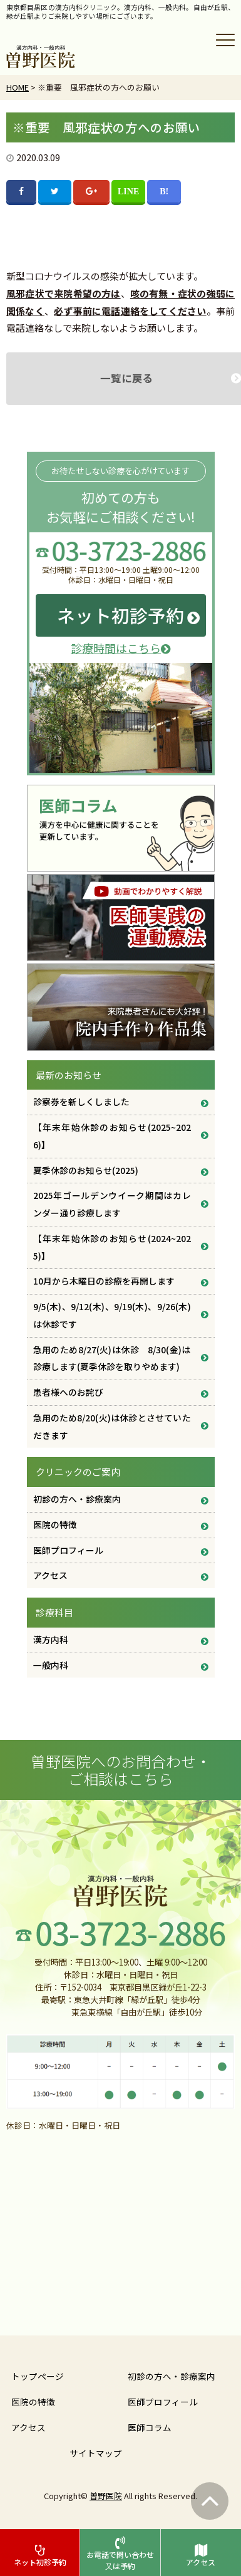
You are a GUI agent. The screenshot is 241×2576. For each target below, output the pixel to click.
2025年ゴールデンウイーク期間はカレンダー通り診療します (112, 1204)
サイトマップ (95, 2453)
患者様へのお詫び (68, 1392)
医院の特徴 (55, 1524)
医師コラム (150, 2427)
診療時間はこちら (120, 648)
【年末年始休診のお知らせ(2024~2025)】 (112, 1247)
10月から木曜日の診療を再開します (104, 1281)
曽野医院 (106, 2496)
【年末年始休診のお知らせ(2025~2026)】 (112, 1136)
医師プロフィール (68, 1550)
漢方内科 (50, 1639)
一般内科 (50, 1665)
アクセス (50, 1575)
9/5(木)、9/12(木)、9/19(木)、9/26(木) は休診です (112, 1315)
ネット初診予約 (120, 615)
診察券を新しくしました (81, 1101)
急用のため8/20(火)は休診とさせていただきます (112, 1426)
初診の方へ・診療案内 (77, 1499)
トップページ (37, 2376)
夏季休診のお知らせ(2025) (85, 1170)
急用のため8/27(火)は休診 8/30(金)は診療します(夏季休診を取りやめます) (112, 1358)
